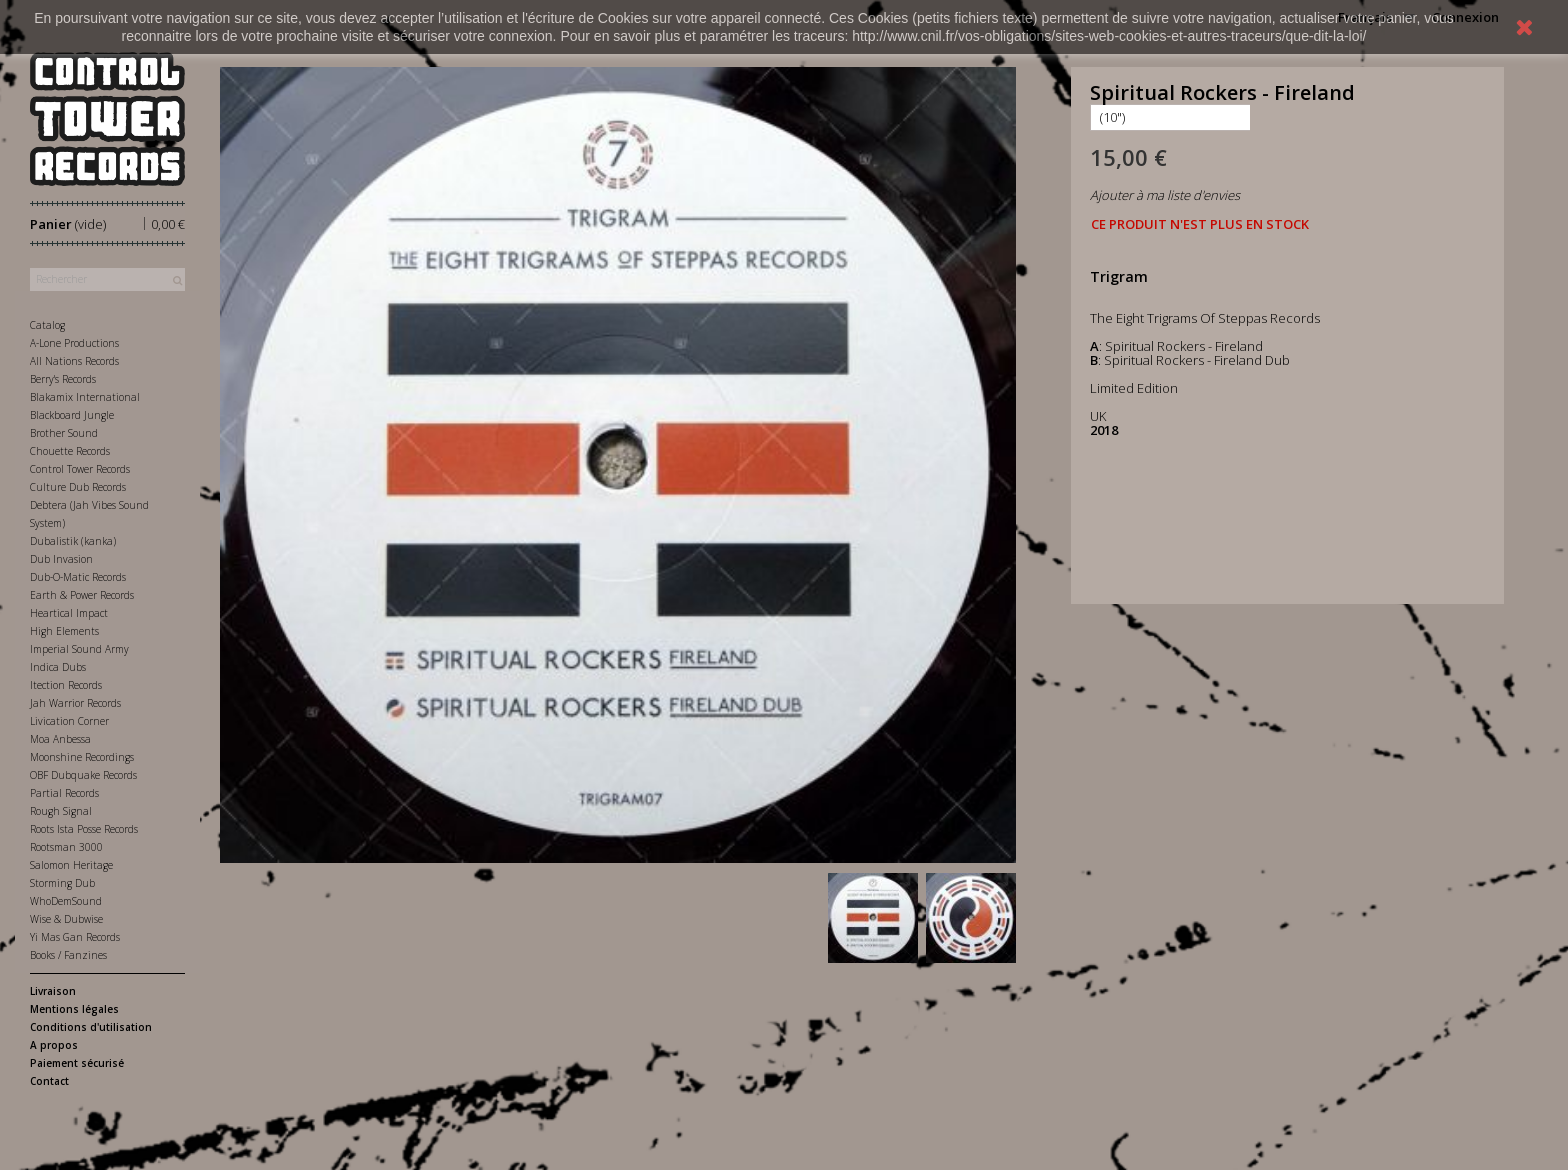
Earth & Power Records (82, 595)
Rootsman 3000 (66, 847)
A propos (54, 1045)
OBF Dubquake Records (83, 775)
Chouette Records (70, 451)
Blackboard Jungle (72, 415)
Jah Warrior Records (75, 703)
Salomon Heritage (71, 865)
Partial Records (64, 793)
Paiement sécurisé (77, 1063)
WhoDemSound (66, 901)
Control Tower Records (80, 469)
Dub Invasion (61, 559)
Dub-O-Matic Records (78, 577)
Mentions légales (74, 1009)
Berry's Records (63, 379)
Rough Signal (61, 811)
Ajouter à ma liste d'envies (1165, 195)
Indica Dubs (58, 667)
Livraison (53, 991)
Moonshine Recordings (82, 757)
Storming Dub (62, 883)
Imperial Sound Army (79, 649)
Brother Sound (64, 433)
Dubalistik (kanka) (73, 541)
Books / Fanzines (68, 955)
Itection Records (66, 685)
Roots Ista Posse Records (84, 829)
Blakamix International (85, 397)
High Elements (64, 631)
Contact (49, 1081)
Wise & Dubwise (66, 919)
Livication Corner (69, 721)
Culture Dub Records (78, 487)
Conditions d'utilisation (91, 1027)
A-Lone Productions (74, 343)
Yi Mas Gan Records (75, 937)
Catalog (47, 325)
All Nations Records (74, 361)
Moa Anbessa (60, 739)
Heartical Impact (69, 613)
